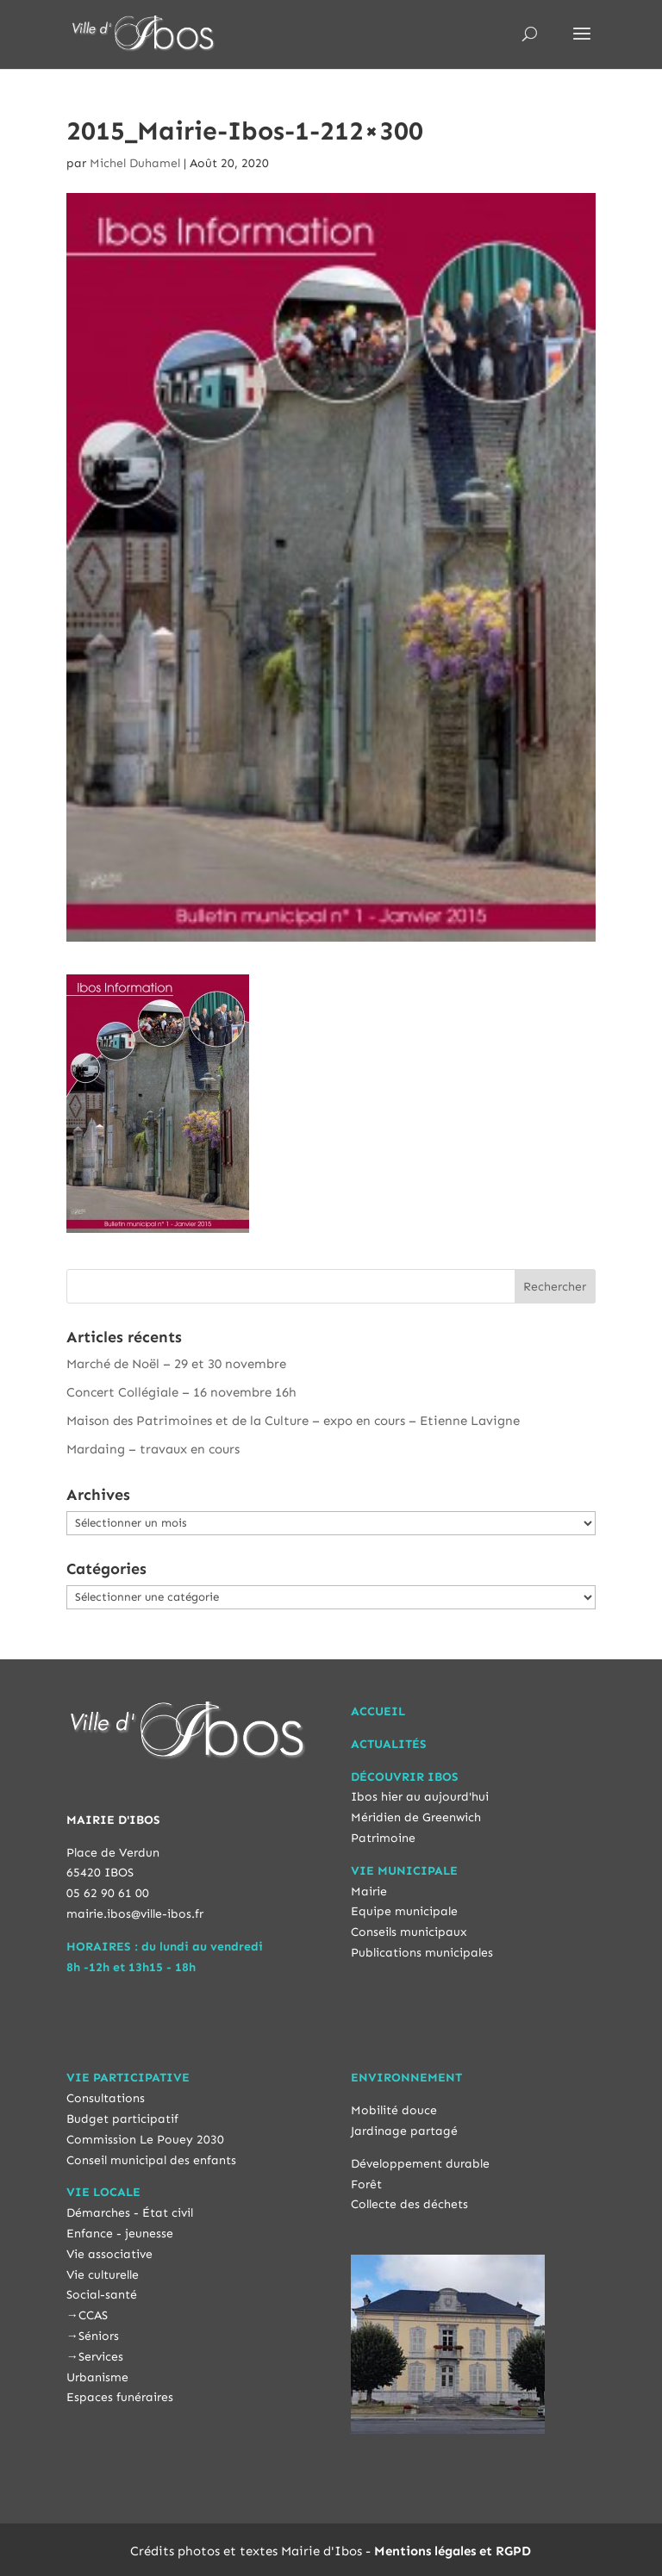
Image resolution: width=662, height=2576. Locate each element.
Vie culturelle (102, 2275)
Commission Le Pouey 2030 (145, 2139)
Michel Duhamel (135, 163)
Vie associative (109, 2254)
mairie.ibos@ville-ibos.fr (134, 1914)
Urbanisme (97, 2377)
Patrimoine (383, 1838)
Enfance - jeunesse (119, 2233)
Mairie (369, 1891)
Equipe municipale (404, 1911)
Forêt (366, 2184)
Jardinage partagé (404, 2131)
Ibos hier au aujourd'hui (420, 1796)
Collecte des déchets (409, 2204)
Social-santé (101, 2294)
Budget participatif (122, 2119)
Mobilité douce (394, 2110)
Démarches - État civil (129, 2213)
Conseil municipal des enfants (151, 2160)
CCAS (93, 2315)
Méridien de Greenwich (416, 1817)
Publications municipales (422, 1952)
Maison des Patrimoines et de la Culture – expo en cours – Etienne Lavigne (293, 1420)
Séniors (98, 2336)
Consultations (105, 2098)
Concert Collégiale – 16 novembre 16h (181, 1392)
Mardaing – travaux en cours (153, 1449)
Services (100, 2356)
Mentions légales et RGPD (452, 2551)
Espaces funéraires (119, 2397)
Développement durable (420, 2163)
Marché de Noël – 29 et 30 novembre (176, 1364)
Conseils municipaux (409, 1932)
